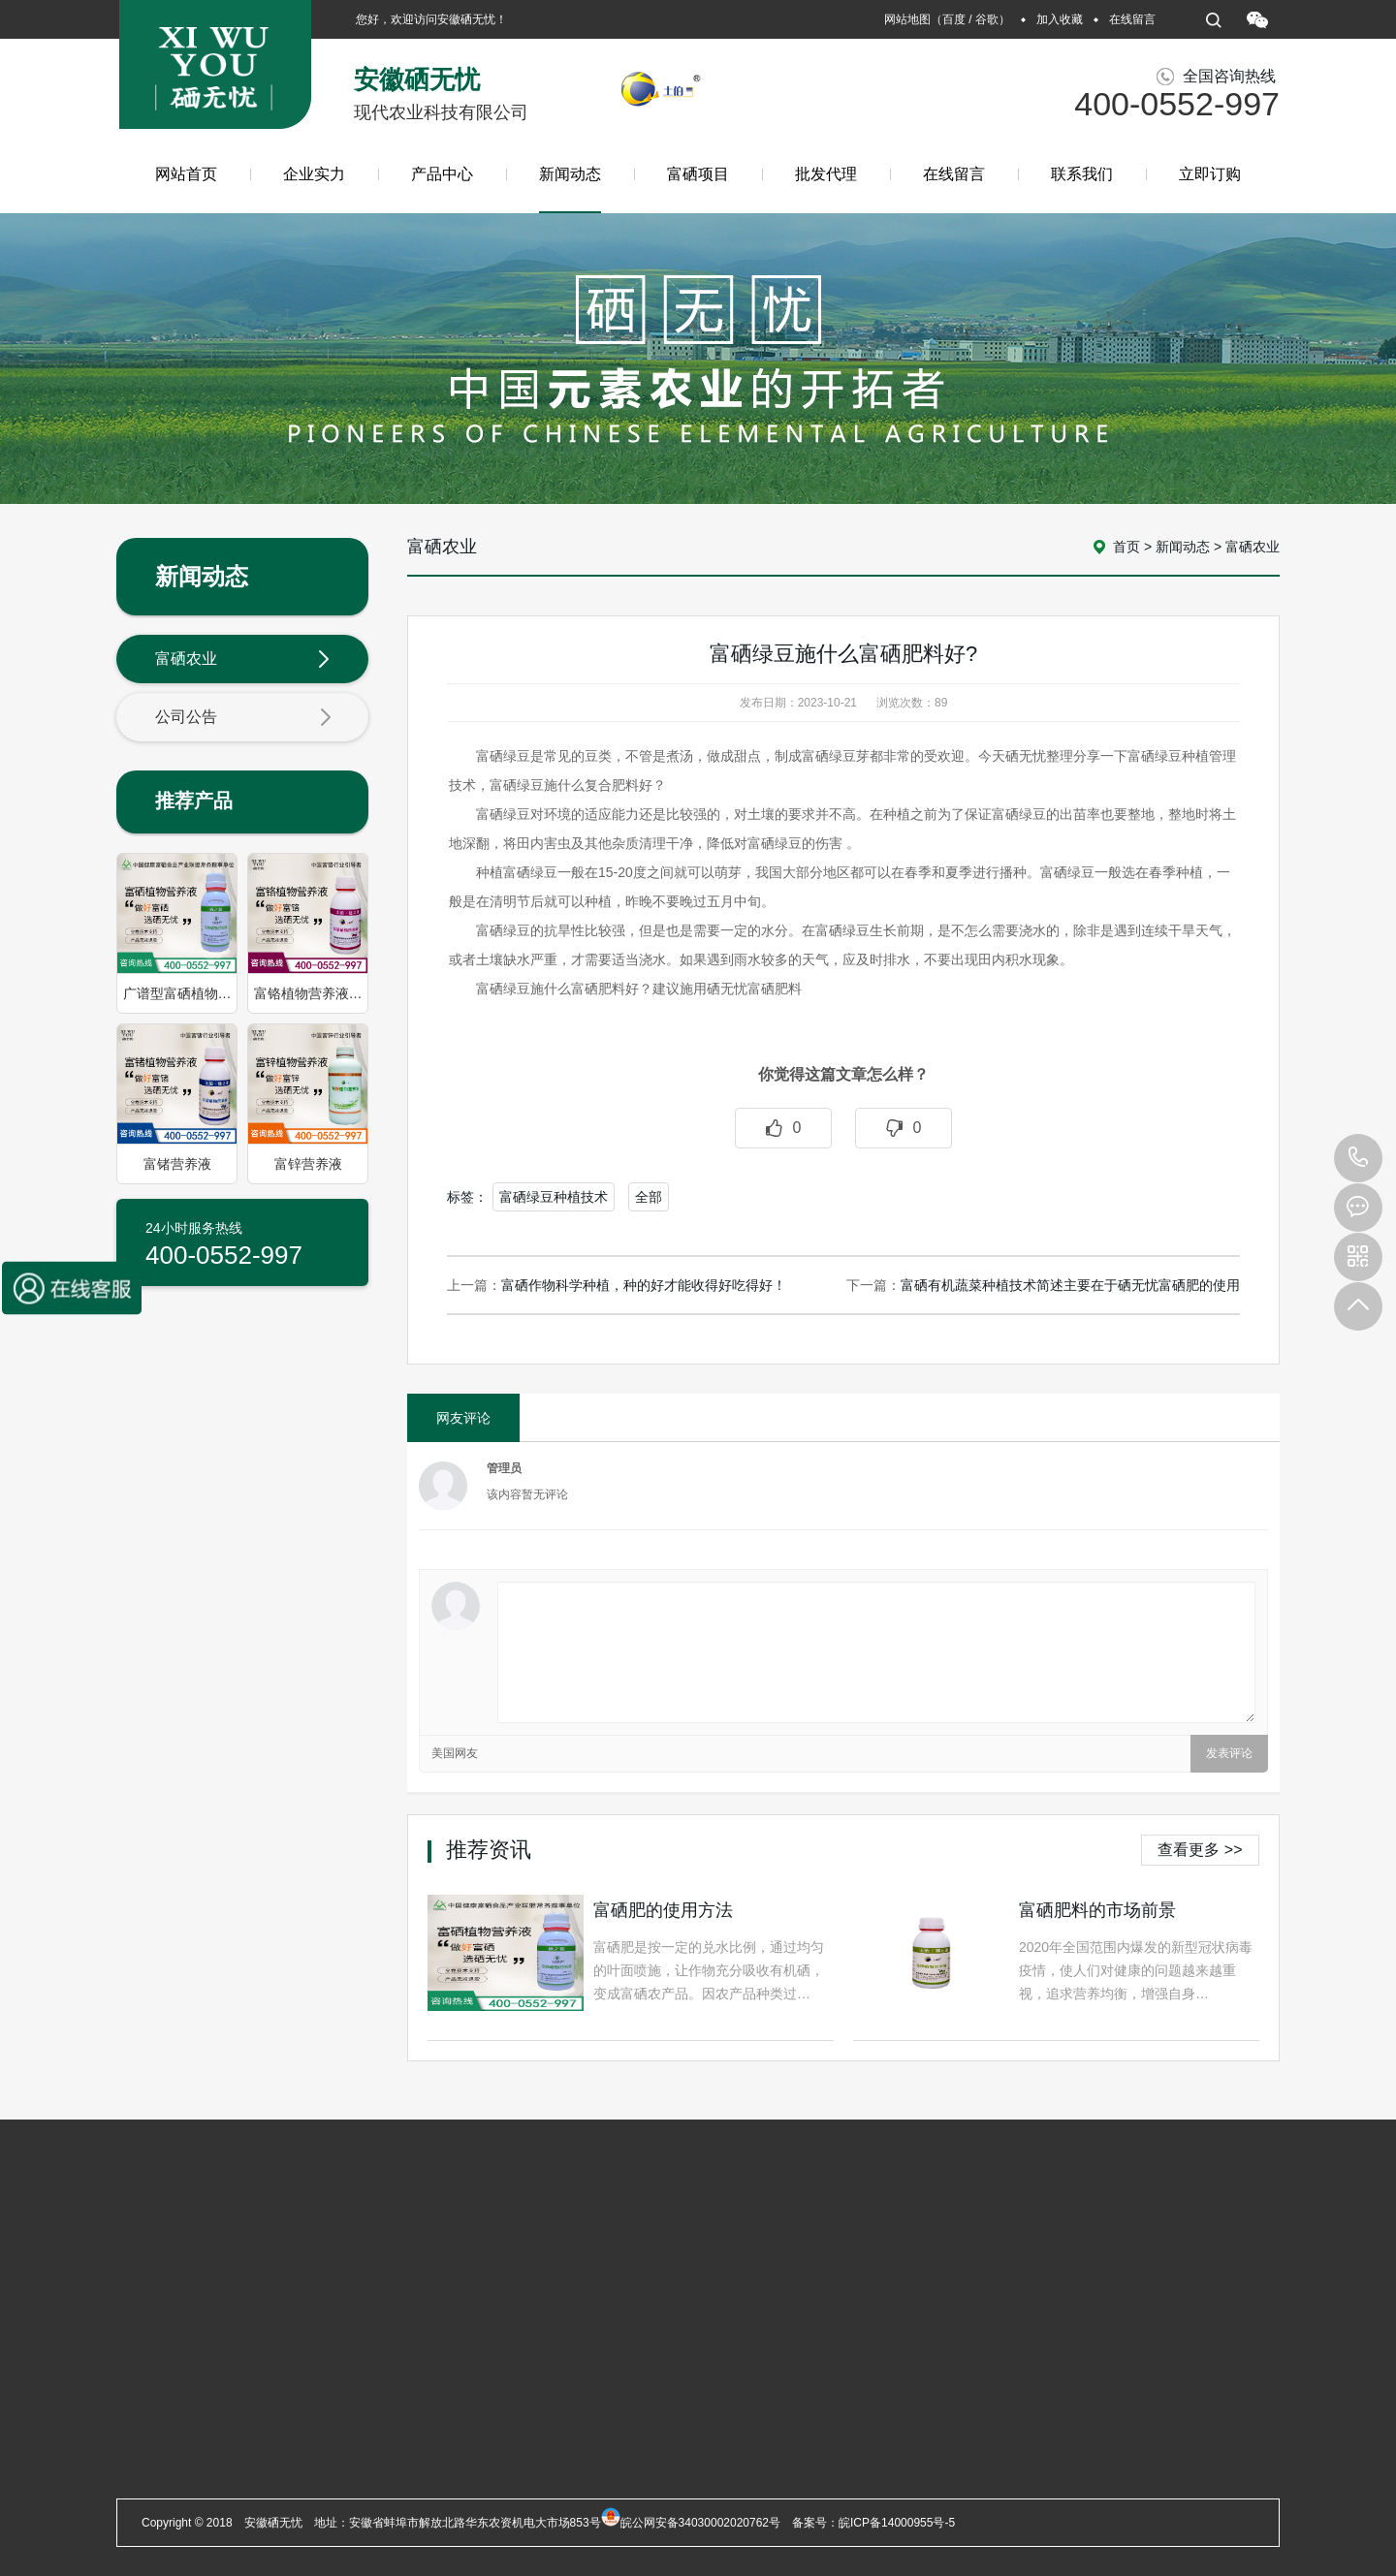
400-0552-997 (1358, 1158)
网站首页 (186, 174)
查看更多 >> (1200, 1849)
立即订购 (1210, 174)
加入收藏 (1059, 19)
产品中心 (442, 174)
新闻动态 (570, 189)
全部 (648, 1197)
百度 (954, 19)
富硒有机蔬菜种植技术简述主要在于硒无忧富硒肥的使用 (1070, 1285)
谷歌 (987, 19)
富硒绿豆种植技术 (553, 1197)
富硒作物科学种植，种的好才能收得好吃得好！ (643, 1285)
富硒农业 (243, 660)
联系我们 (1082, 174)
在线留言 (1132, 19)
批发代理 (826, 174)
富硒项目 (698, 174)
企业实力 (314, 174)
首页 (1126, 546)
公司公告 (243, 718)
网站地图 (907, 19)
